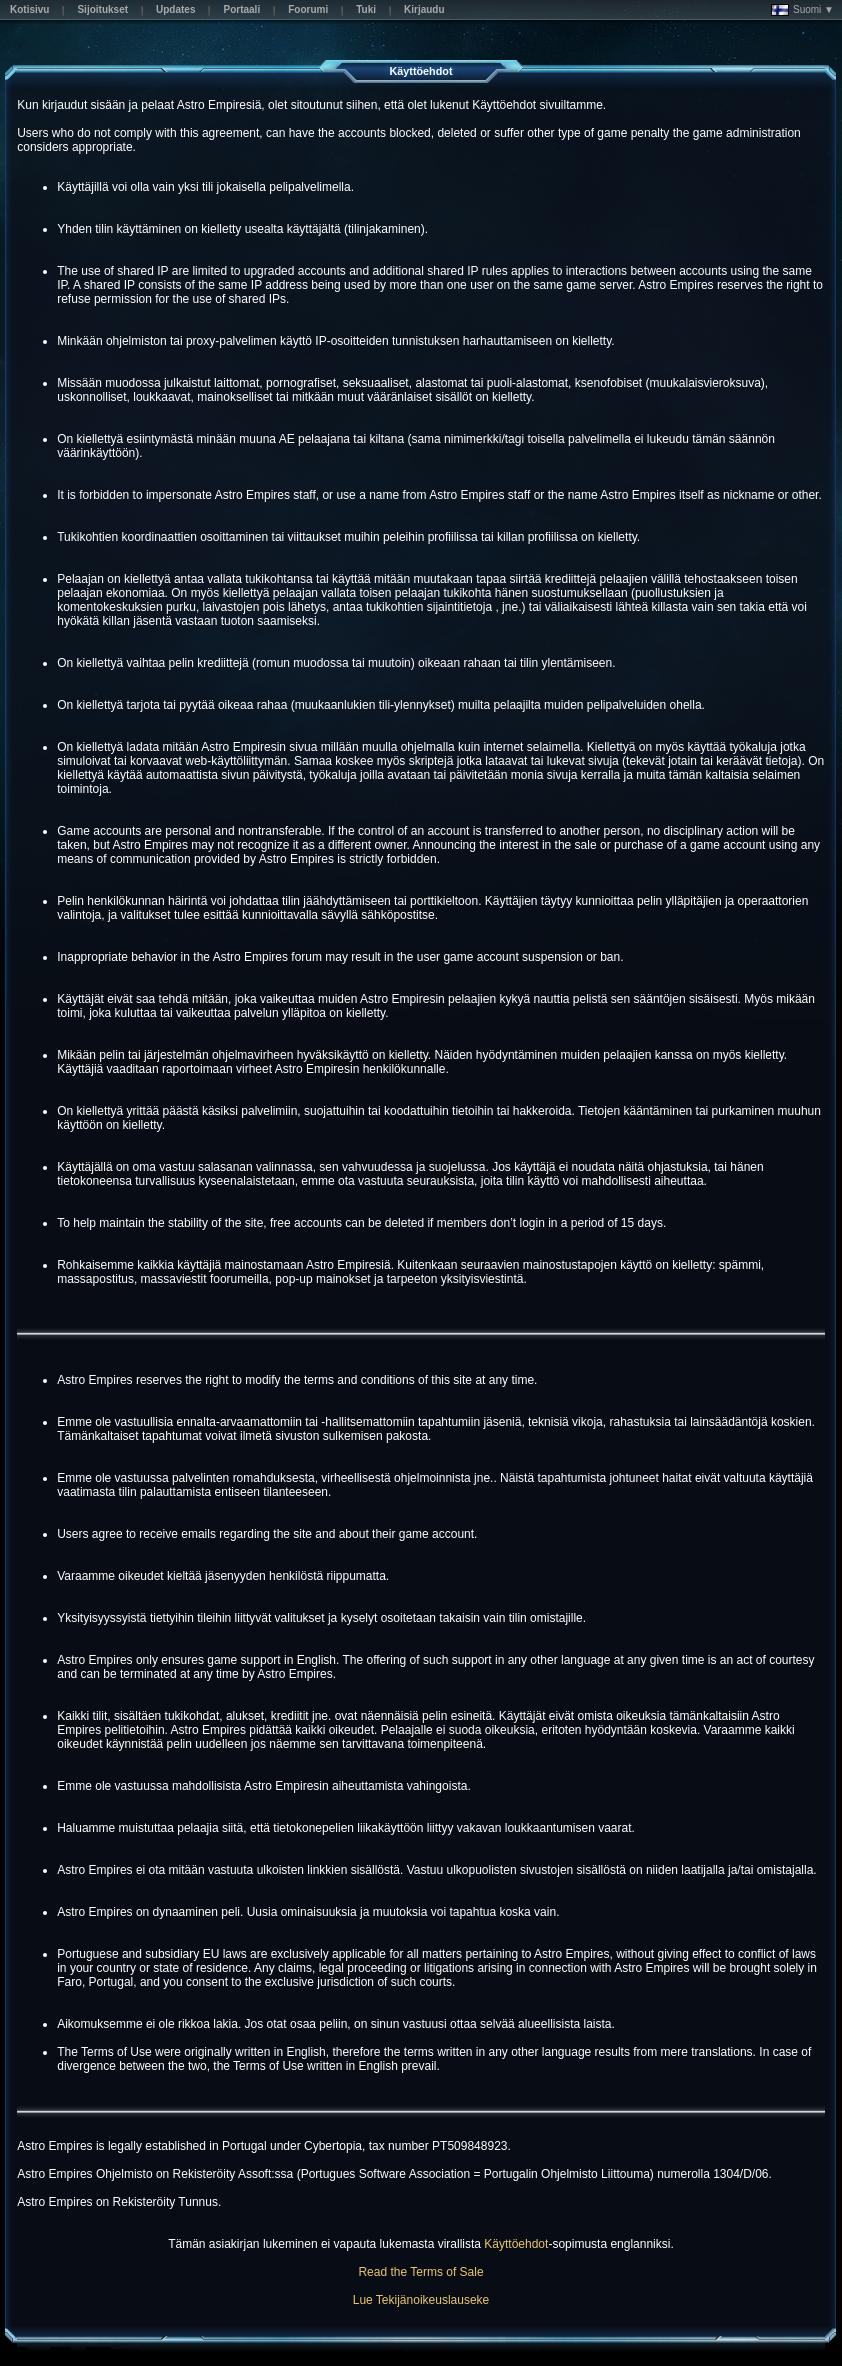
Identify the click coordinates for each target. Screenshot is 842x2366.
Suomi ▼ (802, 10)
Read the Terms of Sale (420, 2272)
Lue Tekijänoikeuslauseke (421, 2300)
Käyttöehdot (516, 2244)
